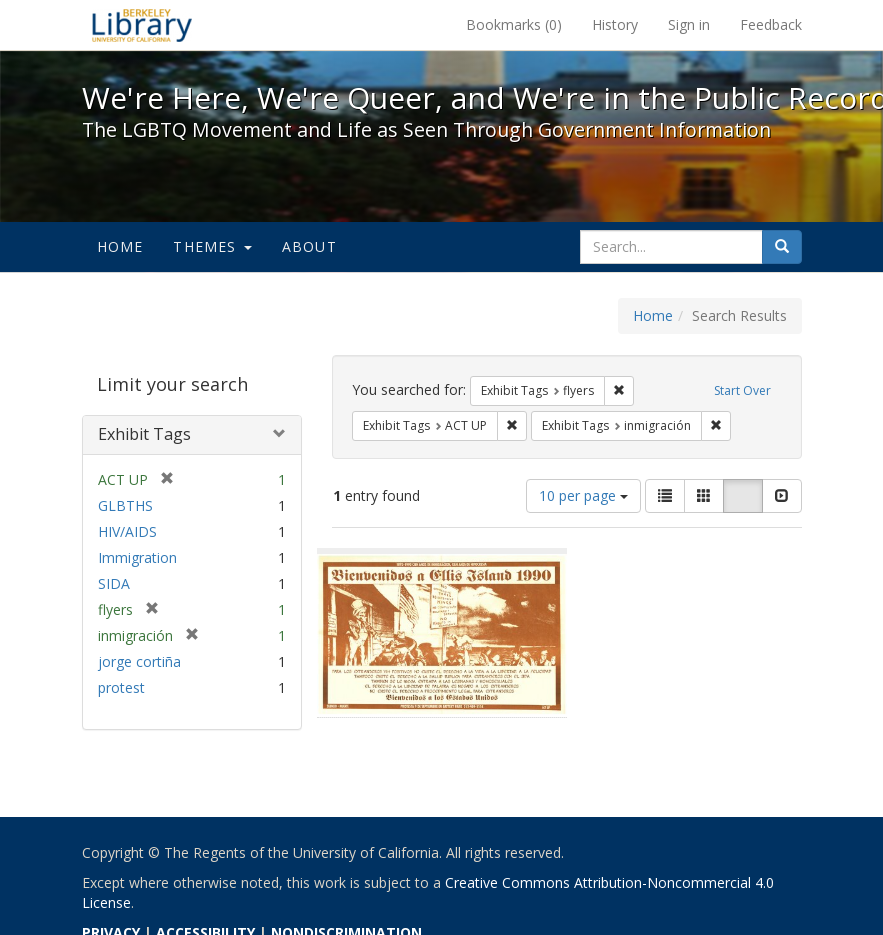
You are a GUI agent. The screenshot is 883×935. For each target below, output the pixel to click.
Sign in (689, 24)
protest (121, 687)
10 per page (583, 495)
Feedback (771, 24)
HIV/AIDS (127, 531)
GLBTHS (125, 505)
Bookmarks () (514, 24)
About (309, 246)
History (615, 24)
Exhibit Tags (144, 434)
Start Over (742, 390)
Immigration (137, 557)
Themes (212, 246)
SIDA (114, 583)
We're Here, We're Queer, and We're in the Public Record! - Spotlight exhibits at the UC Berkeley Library (142, 25)
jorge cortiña (139, 661)
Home (120, 246)
